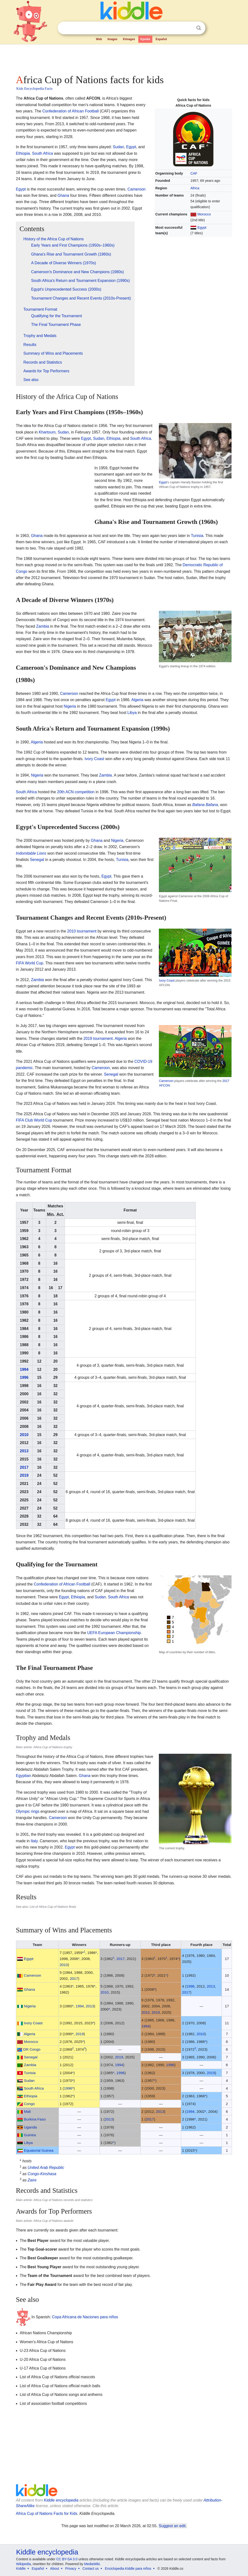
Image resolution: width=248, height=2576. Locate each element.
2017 (24, 1467)
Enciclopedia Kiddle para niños (128, 2568)
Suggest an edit (172, 2526)
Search (198, 27)
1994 (24, 1369)
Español (161, 39)
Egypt (201, 227)
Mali (27, 2111)
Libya (132, 713)
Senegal (37, 860)
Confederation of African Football (70, 111)
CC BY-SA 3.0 (66, 2559)
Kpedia (145, 39)
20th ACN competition (76, 792)
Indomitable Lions (31, 853)
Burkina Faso (35, 2119)
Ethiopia (23, 153)
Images (112, 39)
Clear (189, 28)
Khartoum (47, 432)
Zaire (32, 2180)
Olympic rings (27, 1811)
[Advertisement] (124, 58)
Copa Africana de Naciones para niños (85, 2317)
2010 (24, 1435)
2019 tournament (98, 1038)
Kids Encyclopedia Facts (34, 88)
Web (99, 39)
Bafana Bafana (205, 805)
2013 (24, 1451)
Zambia (42, 626)
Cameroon (136, 189)
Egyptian (23, 1776)
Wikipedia (23, 2564)
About (54, 2568)
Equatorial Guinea (39, 2150)
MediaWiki (92, 2564)
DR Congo (31, 2049)
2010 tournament (81, 931)
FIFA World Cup (29, 963)
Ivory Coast (94, 759)
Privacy (70, 2568)
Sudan (118, 147)
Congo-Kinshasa (42, 2174)
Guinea (30, 2135)
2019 (24, 1475)
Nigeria (70, 706)
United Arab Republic (46, 2167)
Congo (29, 2104)
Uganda (30, 2127)
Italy (34, 1841)
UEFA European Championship (114, 1633)
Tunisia (197, 536)
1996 (24, 1377)
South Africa (42, 153)
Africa (194, 188)
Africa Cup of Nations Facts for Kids (46, 2513)
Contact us (91, 2568)
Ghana (63, 195)
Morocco (204, 214)
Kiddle (21, 2568)
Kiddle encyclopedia (61, 2500)
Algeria (137, 700)
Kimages (129, 39)
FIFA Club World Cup (34, 1120)
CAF (193, 173)
